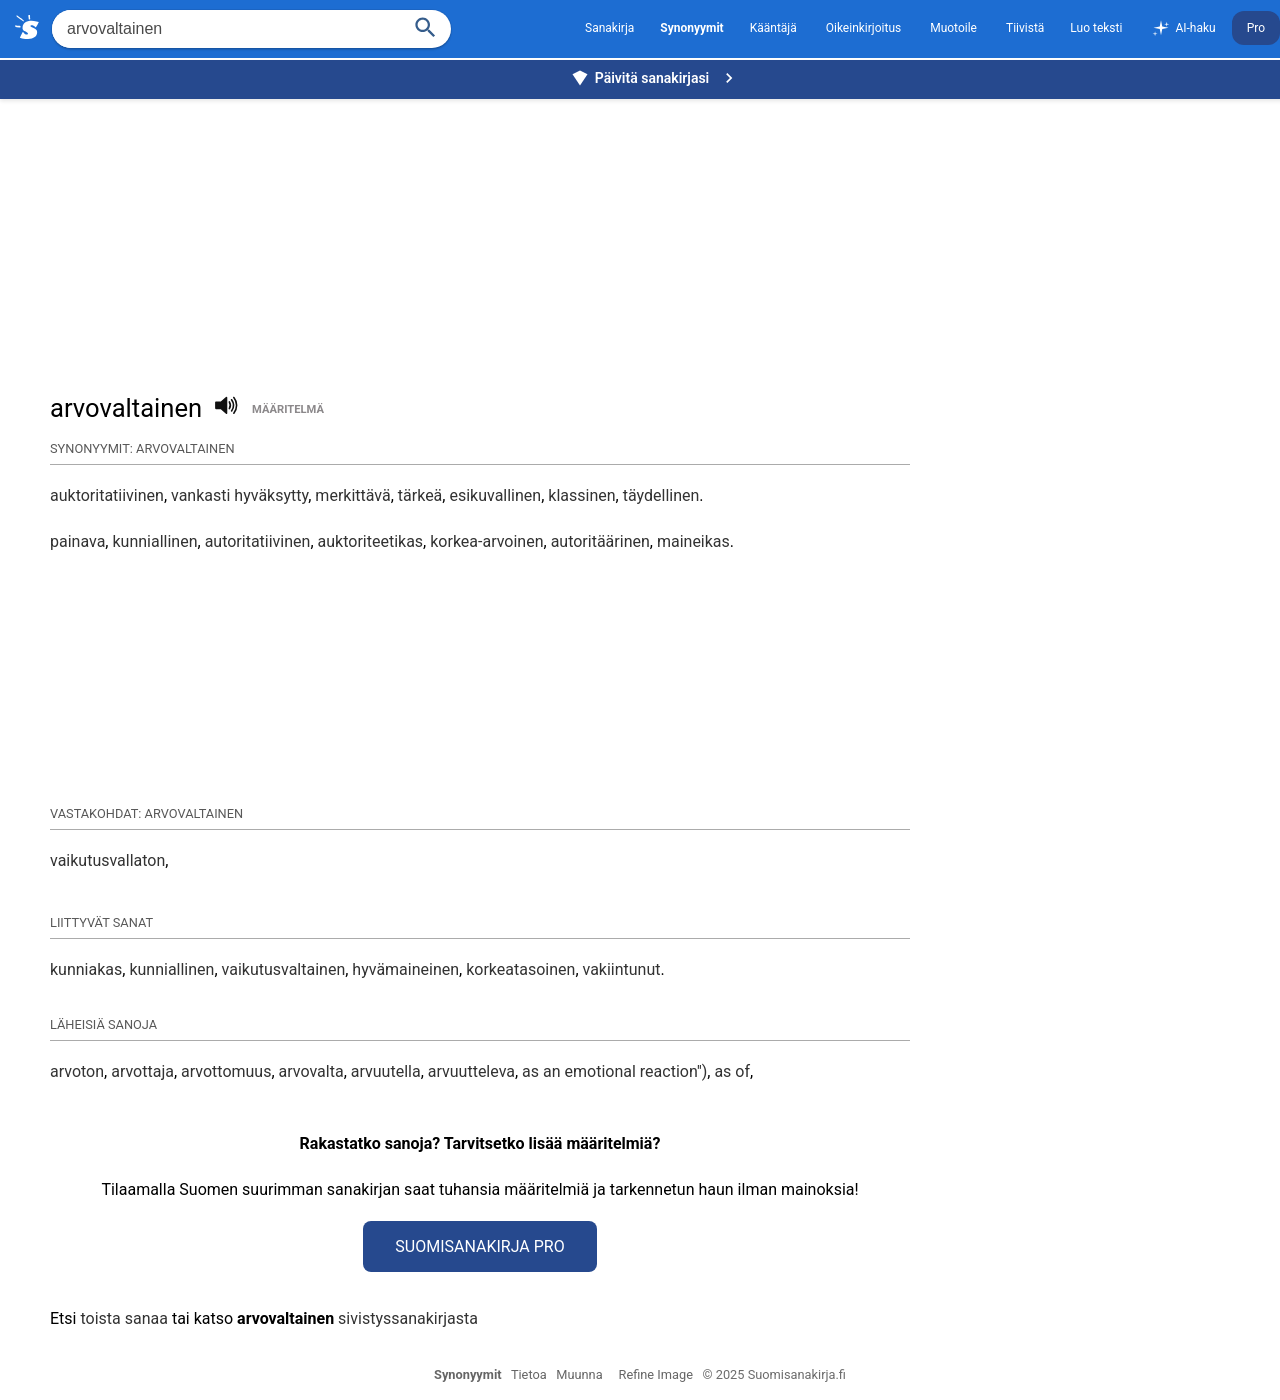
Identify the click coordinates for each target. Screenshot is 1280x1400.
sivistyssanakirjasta (408, 1318)
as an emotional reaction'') (614, 1071)
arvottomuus (226, 1071)
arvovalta (311, 1071)
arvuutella (386, 1071)
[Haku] (426, 25)
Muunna (579, 1374)
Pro (1256, 28)
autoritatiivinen (258, 541)
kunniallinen (154, 541)
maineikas (693, 541)
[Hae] (224, 29)
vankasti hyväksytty (239, 495)
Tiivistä (1025, 28)
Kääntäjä (773, 28)
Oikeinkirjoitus (863, 28)
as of (732, 1071)
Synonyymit (468, 1374)
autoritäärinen (600, 541)
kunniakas (86, 969)
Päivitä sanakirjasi (655, 78)
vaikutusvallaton (107, 860)
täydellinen (661, 495)
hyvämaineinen (405, 969)
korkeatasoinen (520, 969)
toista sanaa (123, 1318)
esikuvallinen (495, 495)
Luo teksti (1096, 28)
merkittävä (352, 495)
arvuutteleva (471, 1071)
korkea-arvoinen (486, 541)
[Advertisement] (645, 236)
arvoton (77, 1071)
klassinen (581, 495)
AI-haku (1183, 29)
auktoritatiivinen (107, 495)
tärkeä (420, 495)
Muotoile (953, 28)
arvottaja (142, 1071)
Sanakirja (609, 28)
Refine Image (656, 1374)
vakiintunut (622, 969)
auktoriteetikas (371, 541)
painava (77, 541)
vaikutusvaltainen (284, 969)
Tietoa (529, 1374)
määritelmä (288, 409)
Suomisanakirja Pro (479, 1246)
